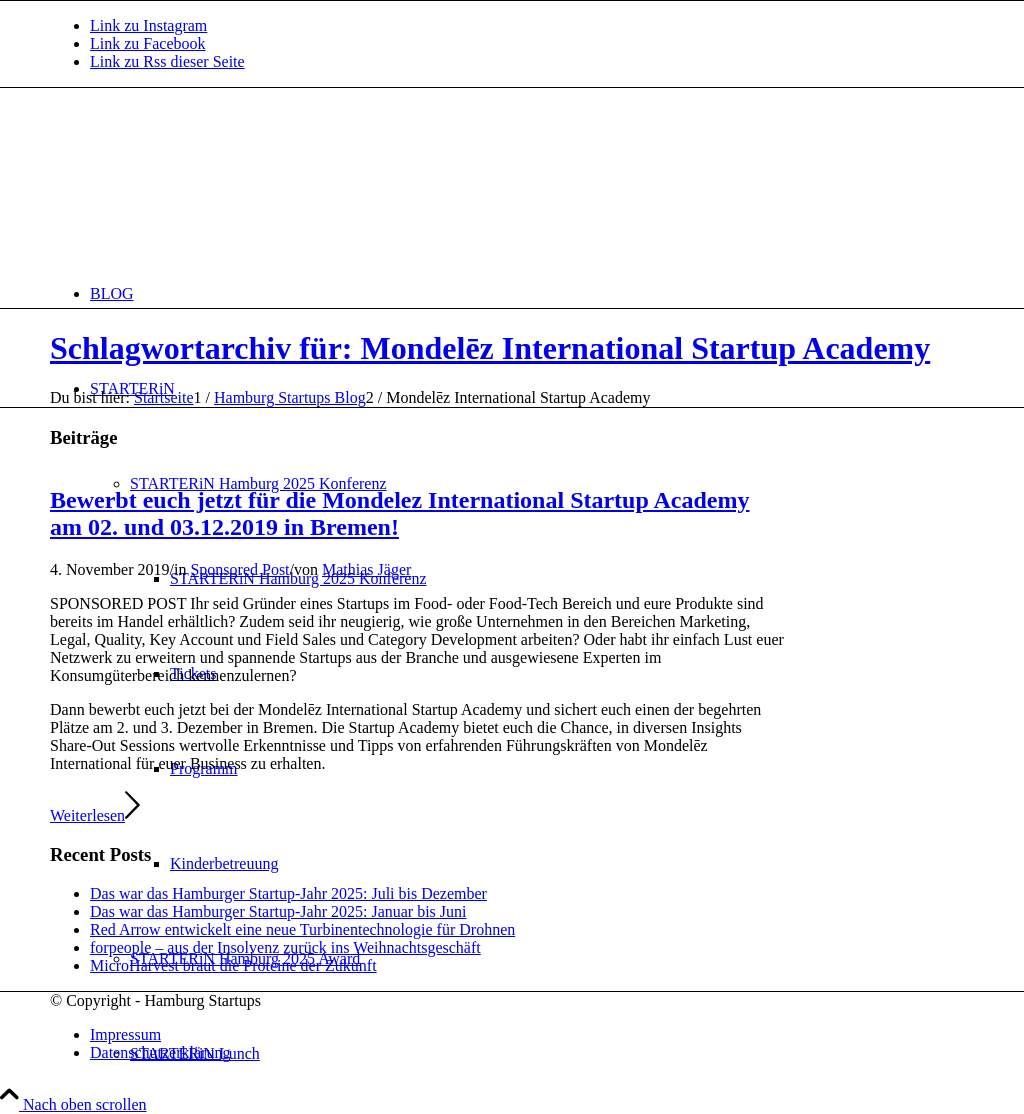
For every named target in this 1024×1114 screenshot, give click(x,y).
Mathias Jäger (366, 569)
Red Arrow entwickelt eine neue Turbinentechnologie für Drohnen (302, 929)
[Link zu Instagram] (148, 25)
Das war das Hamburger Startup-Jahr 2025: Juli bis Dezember (288, 893)
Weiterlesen (95, 815)
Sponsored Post (239, 569)
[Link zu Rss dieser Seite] (167, 61)
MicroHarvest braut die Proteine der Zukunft (233, 965)
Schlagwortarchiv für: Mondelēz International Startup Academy (490, 348)
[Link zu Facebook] (148, 43)
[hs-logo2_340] (200, 182)
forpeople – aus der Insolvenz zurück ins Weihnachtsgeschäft (285, 947)
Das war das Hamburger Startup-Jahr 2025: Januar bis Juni (278, 911)
